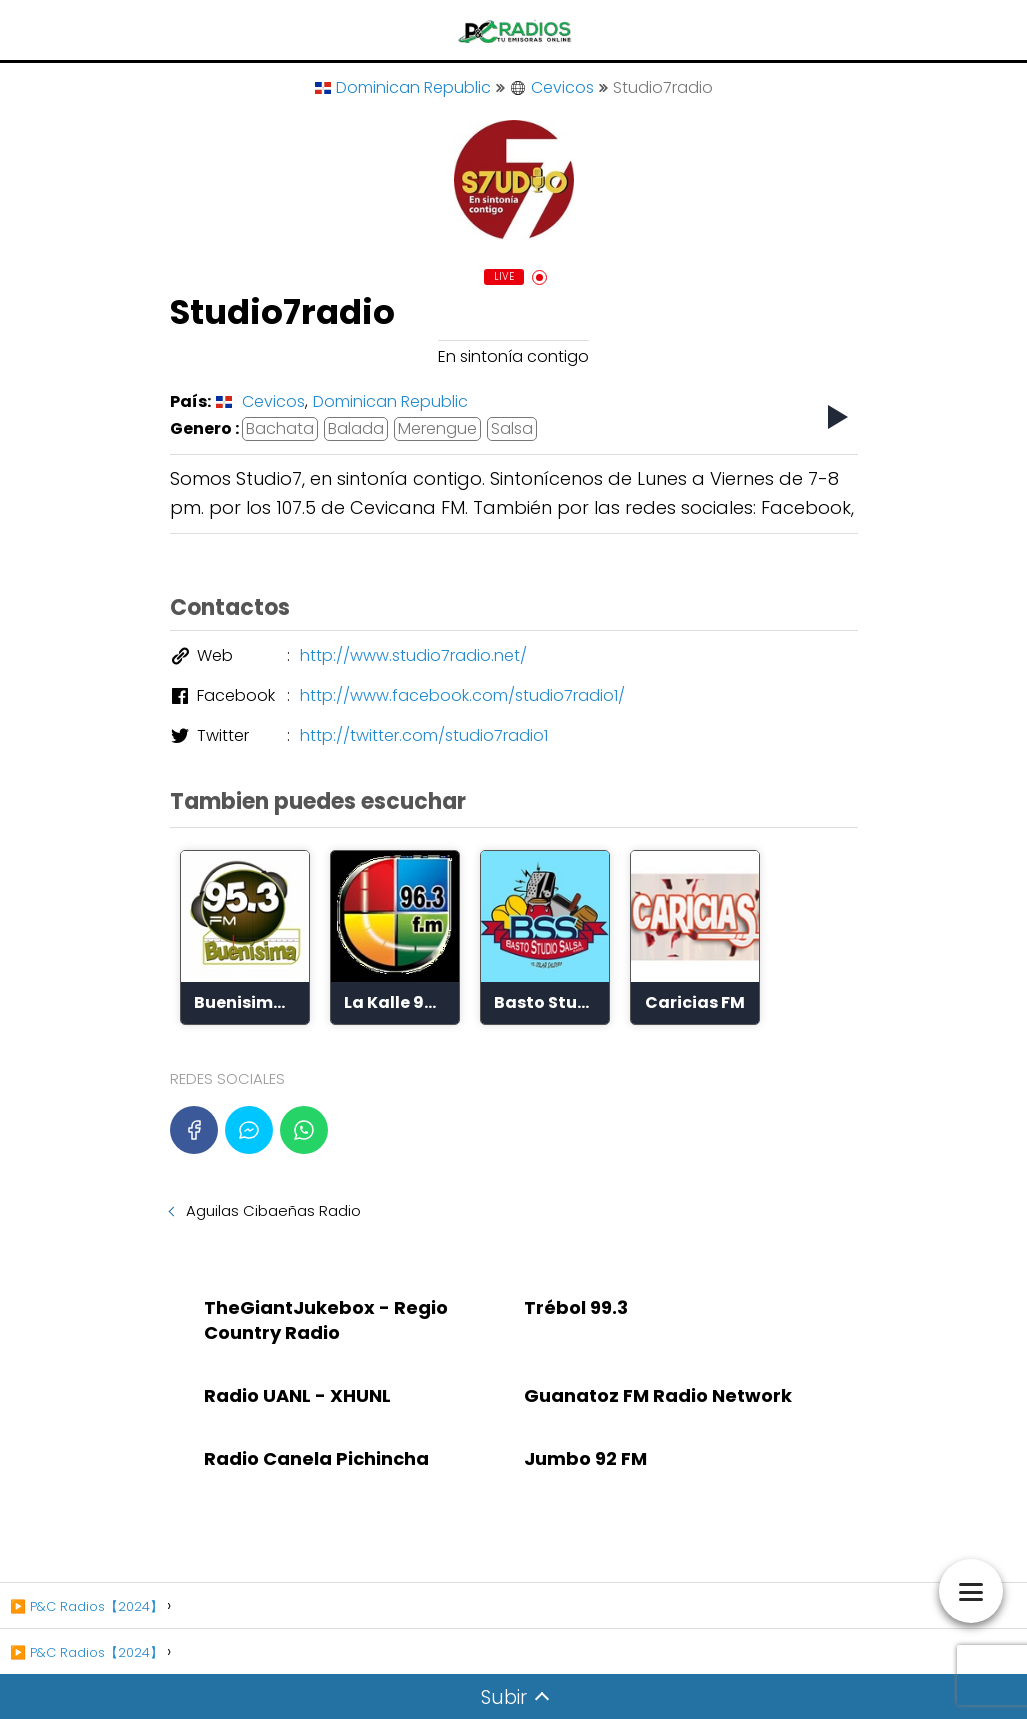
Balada (356, 428)
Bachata (280, 428)
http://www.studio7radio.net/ (413, 655)
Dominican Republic (403, 87)
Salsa (512, 428)
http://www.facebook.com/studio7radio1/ (462, 695)
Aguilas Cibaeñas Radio (273, 1210)
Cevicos (552, 87)
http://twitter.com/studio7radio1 (424, 735)
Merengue (437, 428)
